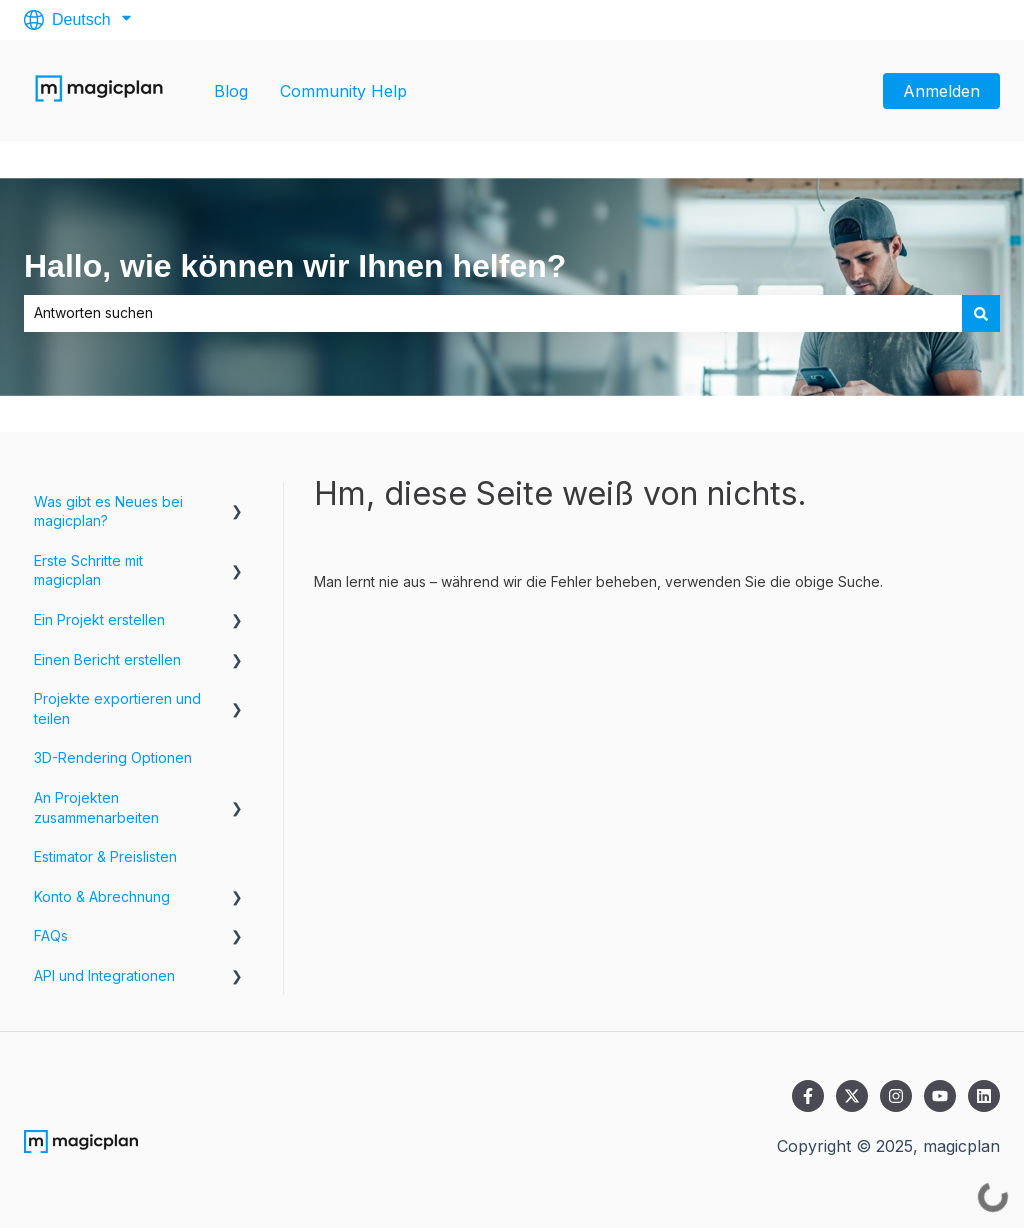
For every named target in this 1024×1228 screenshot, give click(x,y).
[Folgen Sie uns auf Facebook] (808, 1096)
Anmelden (941, 91)
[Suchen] (981, 313)
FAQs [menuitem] (51, 935)
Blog (231, 91)
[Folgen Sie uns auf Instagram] (896, 1096)
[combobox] (493, 313)
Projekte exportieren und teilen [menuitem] (117, 708)
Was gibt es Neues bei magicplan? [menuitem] (108, 511)
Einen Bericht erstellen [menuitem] (107, 659)
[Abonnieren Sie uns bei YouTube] (940, 1096)
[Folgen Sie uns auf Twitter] (852, 1096)
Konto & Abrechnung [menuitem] (102, 896)
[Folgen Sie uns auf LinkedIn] (984, 1096)
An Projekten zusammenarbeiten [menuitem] (96, 807)
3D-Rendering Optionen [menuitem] (113, 757)
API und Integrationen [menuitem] (104, 975)
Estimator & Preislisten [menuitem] (105, 856)
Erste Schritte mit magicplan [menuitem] (88, 570)
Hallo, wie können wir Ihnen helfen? (295, 266)
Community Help (343, 91)
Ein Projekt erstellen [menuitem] (99, 619)
